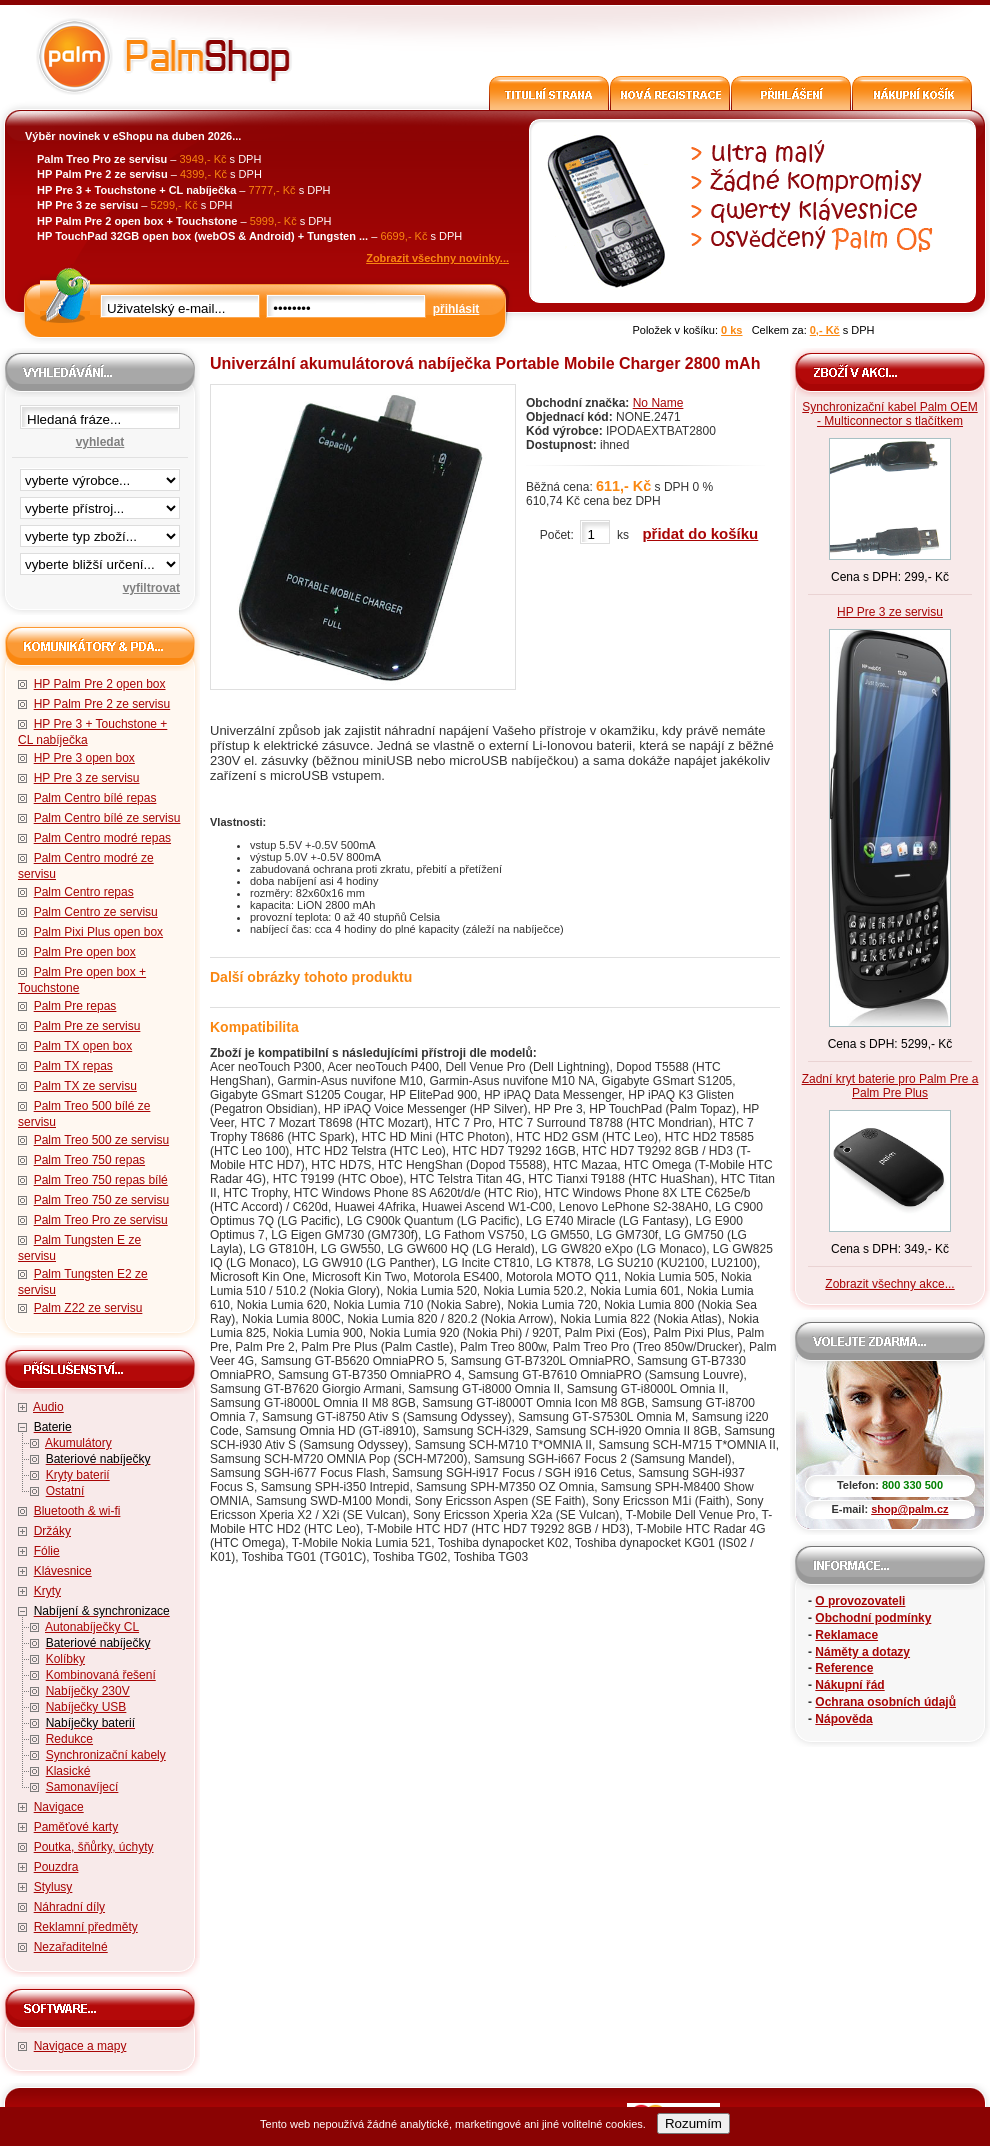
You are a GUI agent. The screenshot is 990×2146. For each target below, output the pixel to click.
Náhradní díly (69, 1907)
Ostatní (65, 1491)
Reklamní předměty (86, 1927)
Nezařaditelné (71, 1947)
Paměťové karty (76, 1827)
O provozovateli (860, 1601)
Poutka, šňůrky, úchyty (94, 1847)
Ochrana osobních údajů (885, 1702)
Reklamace (846, 1635)
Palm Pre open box (85, 952)
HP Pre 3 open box (84, 758)
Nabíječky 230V (88, 1691)
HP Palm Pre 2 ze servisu (102, 704)
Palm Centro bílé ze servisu (107, 818)
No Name (658, 403)
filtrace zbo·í (100, 532)
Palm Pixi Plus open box (98, 932)
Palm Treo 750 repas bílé (101, 1180)
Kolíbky (65, 1659)
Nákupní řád (849, 1685)
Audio (48, 1407)
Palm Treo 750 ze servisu (101, 1200)
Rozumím (693, 2123)
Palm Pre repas (75, 1006)
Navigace (59, 1807)
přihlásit (456, 309)
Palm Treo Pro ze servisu (101, 1220)
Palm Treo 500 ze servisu (101, 1140)
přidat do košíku (700, 533)
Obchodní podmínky (873, 1618)
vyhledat (100, 442)
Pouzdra (56, 1867)
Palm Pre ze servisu (87, 1026)
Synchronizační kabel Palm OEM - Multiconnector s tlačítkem (889, 414)
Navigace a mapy (80, 2046)
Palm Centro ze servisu (96, 912)
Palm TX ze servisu (85, 1086)
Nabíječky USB (86, 1707)
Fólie (47, 1551)
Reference (844, 1668)
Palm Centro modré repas (102, 838)
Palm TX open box (83, 1046)
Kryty (47, 1591)
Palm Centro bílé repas (95, 798)
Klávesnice (63, 1571)
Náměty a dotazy (862, 1652)
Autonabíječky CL (92, 1627)
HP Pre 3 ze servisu (87, 778)
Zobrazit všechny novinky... (437, 258)
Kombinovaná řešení (101, 1675)
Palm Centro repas (84, 892)
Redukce (69, 1739)
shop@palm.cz (909, 1509)
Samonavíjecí (82, 1787)
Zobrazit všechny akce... (889, 1284)
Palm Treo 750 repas (89, 1160)
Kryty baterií (78, 1475)
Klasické (68, 1771)
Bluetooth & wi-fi (77, 1511)
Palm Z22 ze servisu (88, 1308)
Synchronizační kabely (106, 1755)
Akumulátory (78, 1443)
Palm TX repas (73, 1066)
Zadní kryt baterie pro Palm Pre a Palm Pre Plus (890, 1086)
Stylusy (53, 1887)
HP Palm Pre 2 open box (100, 684)
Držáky (52, 1531)
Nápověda (843, 1719)
